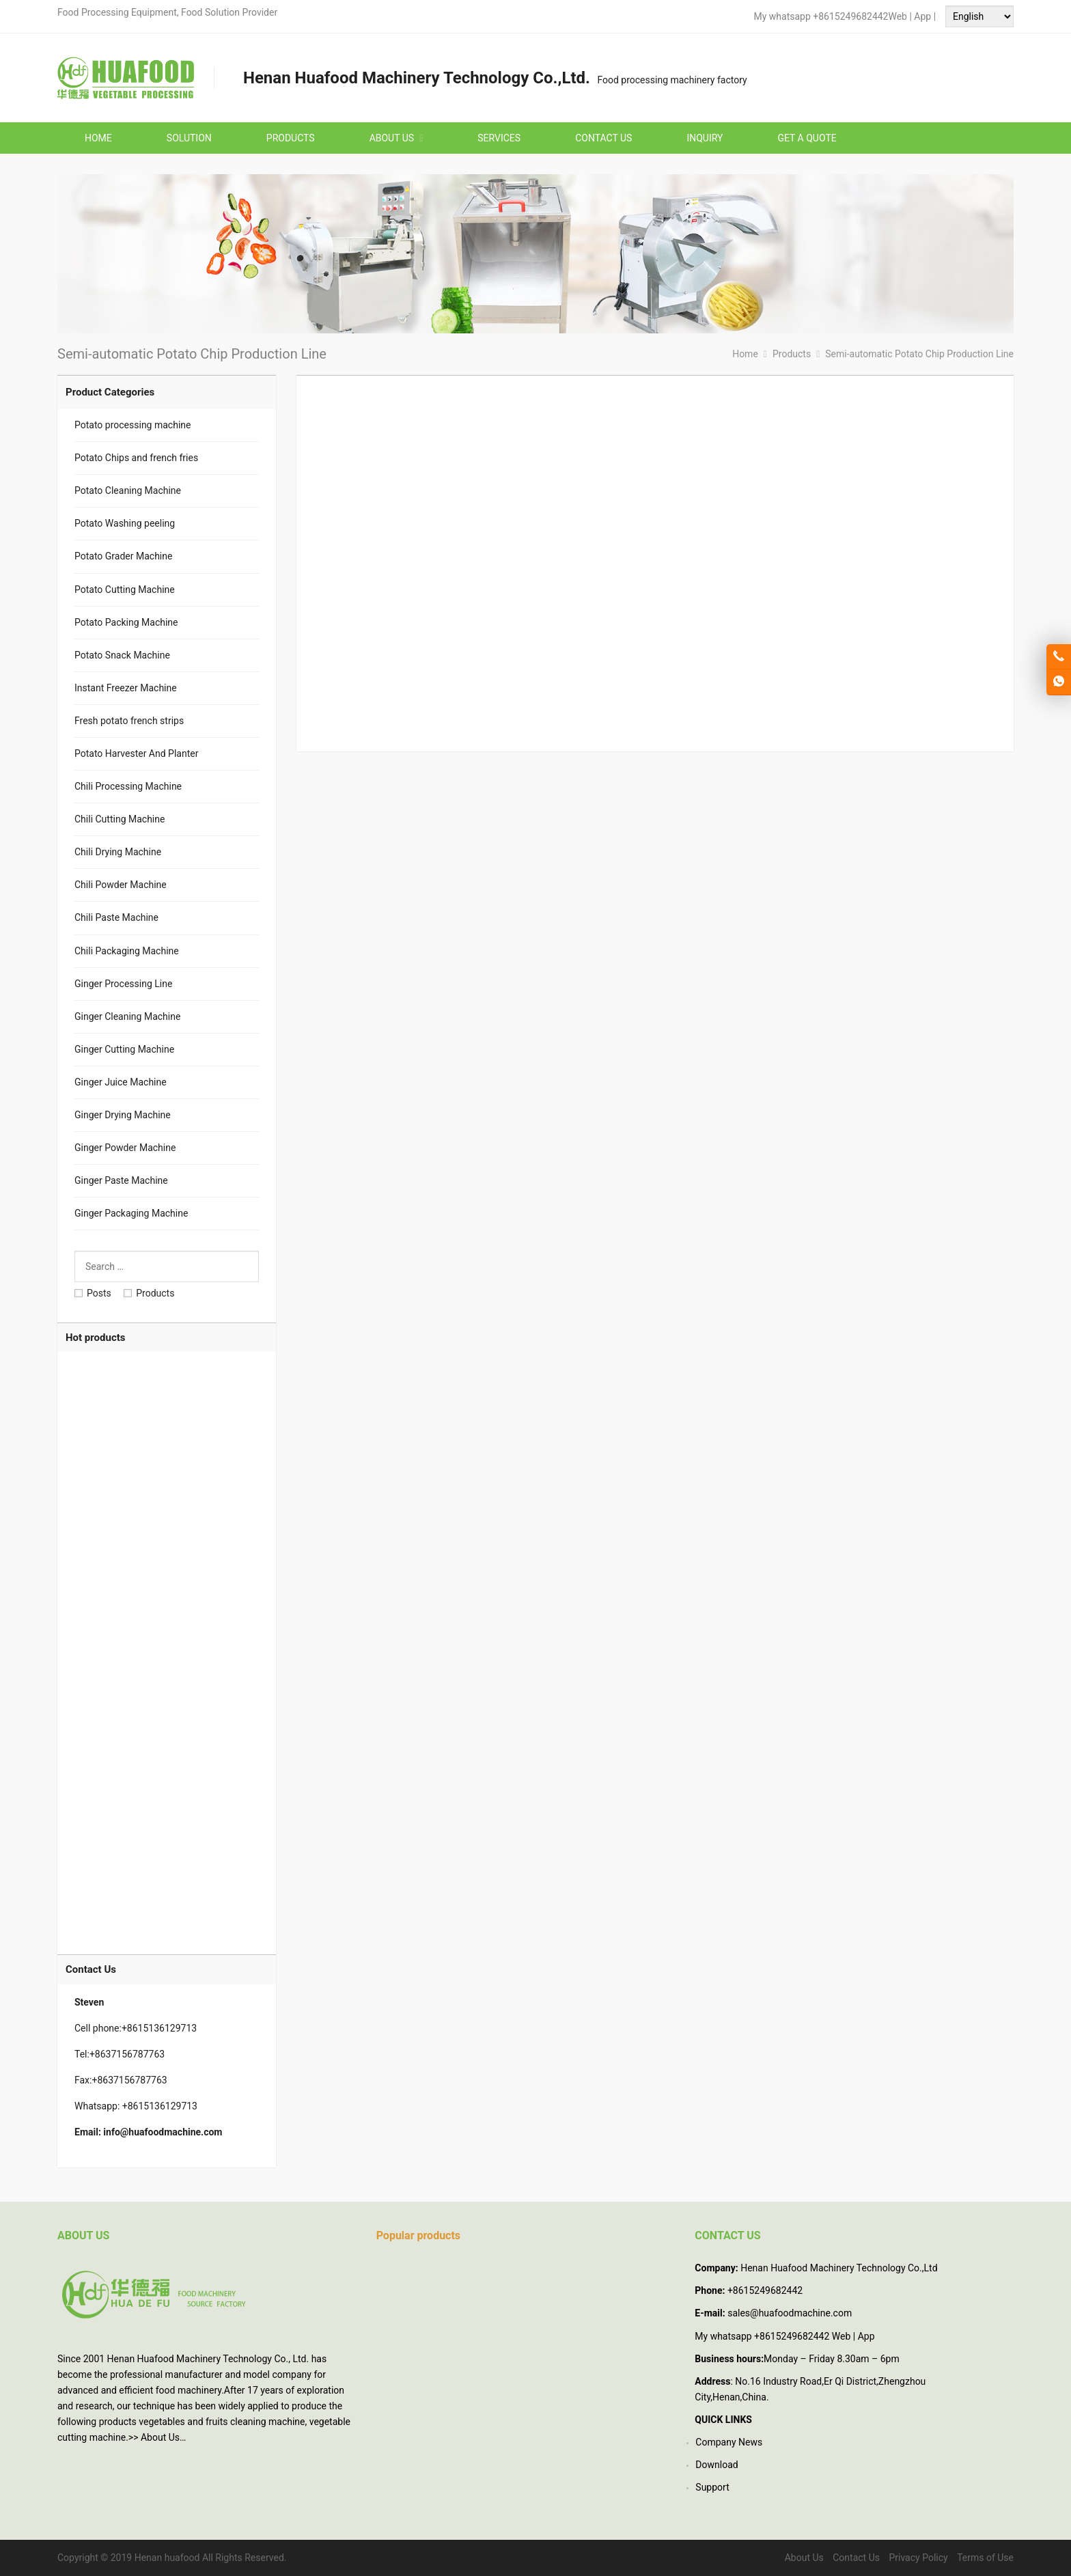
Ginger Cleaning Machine (127, 1016)
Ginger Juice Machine (120, 1082)
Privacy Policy (918, 2557)
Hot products (95, 1337)
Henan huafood (167, 2557)
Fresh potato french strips (129, 720)
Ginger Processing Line (123, 983)
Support (712, 2487)
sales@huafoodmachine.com (789, 2313)
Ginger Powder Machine (125, 1147)
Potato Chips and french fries (136, 457)
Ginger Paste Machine (121, 1180)
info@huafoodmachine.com (162, 2132)
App (923, 16)
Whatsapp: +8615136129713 (135, 2106)
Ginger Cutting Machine (124, 1049)
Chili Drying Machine (117, 851)
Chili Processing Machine (128, 786)
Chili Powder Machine (120, 884)
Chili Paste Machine (116, 917)
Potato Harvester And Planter (136, 753)
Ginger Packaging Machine (131, 1213)
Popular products (418, 2235)
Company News (728, 2442)
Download (716, 2464)
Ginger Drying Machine (122, 1114)
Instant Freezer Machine (125, 687)
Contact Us (856, 2557)
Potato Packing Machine (126, 622)
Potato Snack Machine (122, 655)
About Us (160, 2437)
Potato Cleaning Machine (127, 490)
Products (149, 1293)
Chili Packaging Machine (126, 950)
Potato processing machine (132, 424)
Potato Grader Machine (123, 556)
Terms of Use (985, 2557)
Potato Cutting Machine (124, 589)
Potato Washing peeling (124, 523)
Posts (92, 1293)
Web (897, 16)
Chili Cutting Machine (119, 819)
